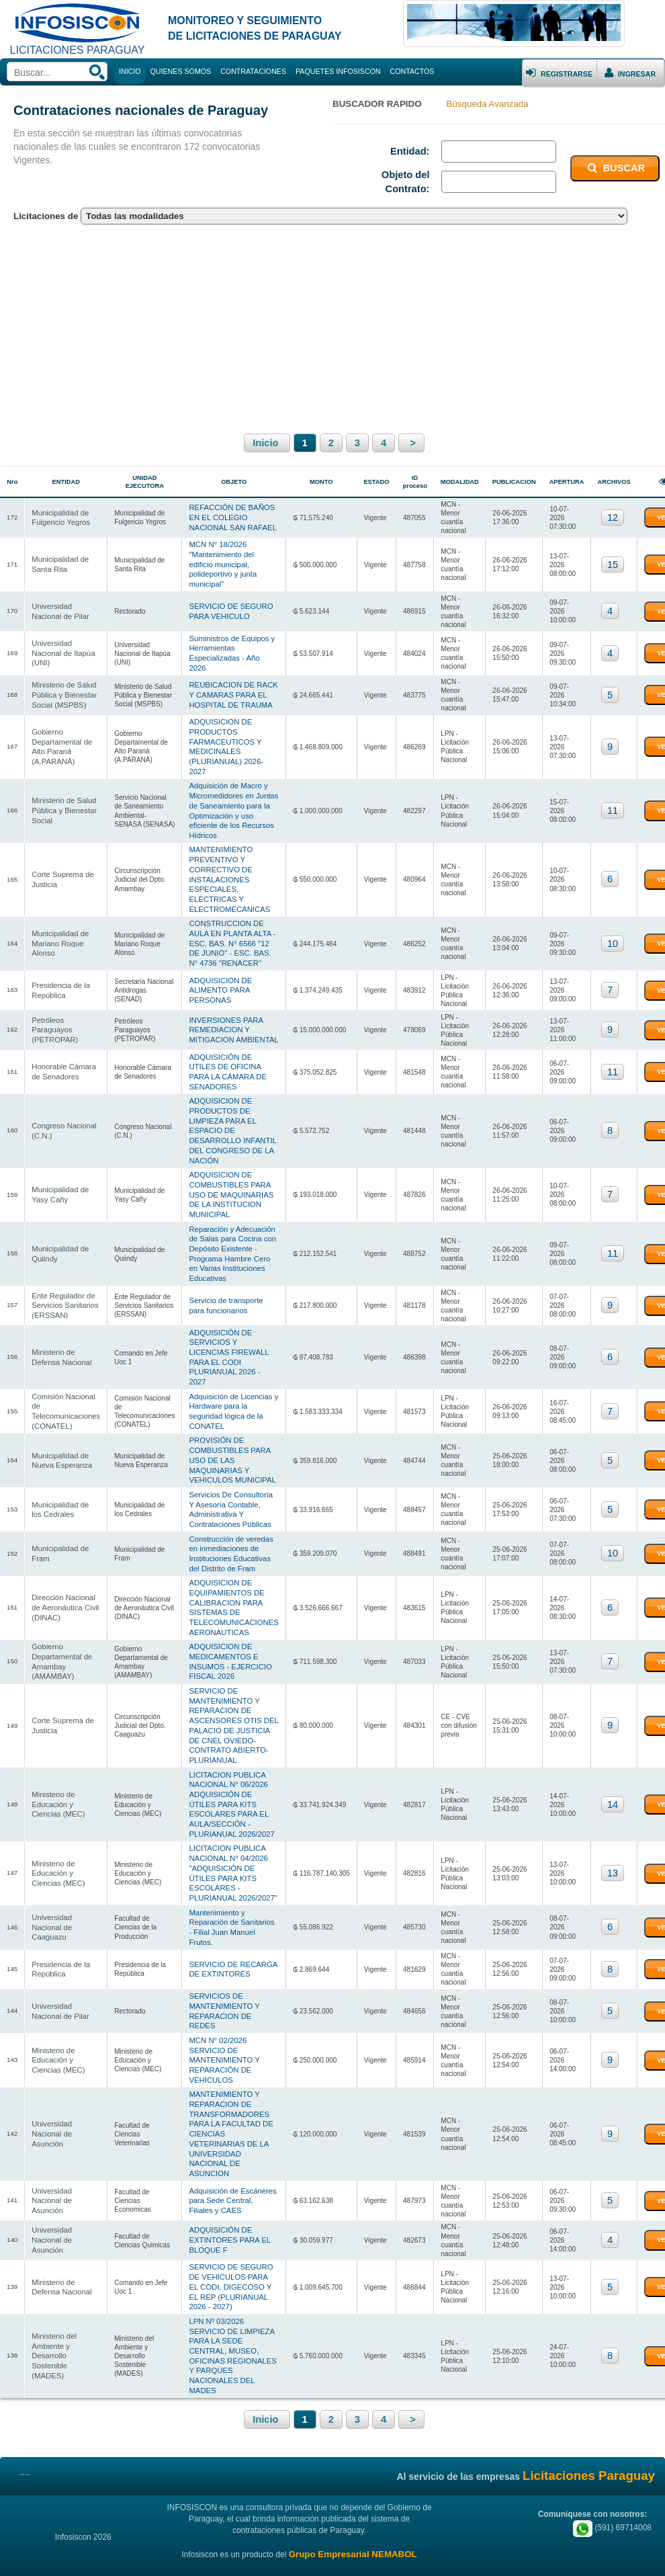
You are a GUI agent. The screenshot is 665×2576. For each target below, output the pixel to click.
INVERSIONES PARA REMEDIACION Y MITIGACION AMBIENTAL (232, 1019)
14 (609, 1784)
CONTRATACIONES (253, 71)
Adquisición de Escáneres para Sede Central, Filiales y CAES (231, 2175)
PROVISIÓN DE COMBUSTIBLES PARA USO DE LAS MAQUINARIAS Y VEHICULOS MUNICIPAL (230, 1444)
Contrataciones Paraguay (168, 2551)
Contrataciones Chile (331, 2551)
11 (609, 803)
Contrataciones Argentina (410, 2551)
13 (609, 1852)
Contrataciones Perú (489, 2551)
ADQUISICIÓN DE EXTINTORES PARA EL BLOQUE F (228, 2213)
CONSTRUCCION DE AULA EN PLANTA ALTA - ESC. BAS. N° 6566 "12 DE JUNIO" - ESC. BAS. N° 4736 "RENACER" (230, 936)
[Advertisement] (332, 327)
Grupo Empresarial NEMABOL (353, 2526)
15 (609, 562)
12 (609, 516)
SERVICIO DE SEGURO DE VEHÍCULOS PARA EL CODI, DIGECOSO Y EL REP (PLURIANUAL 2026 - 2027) (229, 2259)
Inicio (267, 443)
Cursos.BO (595, 2551)
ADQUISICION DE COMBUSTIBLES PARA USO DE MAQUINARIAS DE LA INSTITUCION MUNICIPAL (229, 1182)
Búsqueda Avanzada (488, 104)
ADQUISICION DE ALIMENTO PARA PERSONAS (219, 981)
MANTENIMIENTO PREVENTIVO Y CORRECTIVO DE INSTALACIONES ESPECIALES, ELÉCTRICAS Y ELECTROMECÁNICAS (228, 872)
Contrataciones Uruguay (253, 2551)
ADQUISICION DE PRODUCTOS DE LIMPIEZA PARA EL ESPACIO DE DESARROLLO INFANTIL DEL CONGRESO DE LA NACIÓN (231, 1118)
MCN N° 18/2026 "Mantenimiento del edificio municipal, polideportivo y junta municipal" (221, 562)
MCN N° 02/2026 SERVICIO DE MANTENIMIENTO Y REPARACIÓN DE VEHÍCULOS (222, 2037)
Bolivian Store (549, 2551)
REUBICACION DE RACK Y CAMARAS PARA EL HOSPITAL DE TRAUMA (231, 690)
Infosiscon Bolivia (94, 2551)
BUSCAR (615, 168)
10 (609, 935)
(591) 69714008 (612, 2499)
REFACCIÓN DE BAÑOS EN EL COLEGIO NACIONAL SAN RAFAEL (231, 516)
